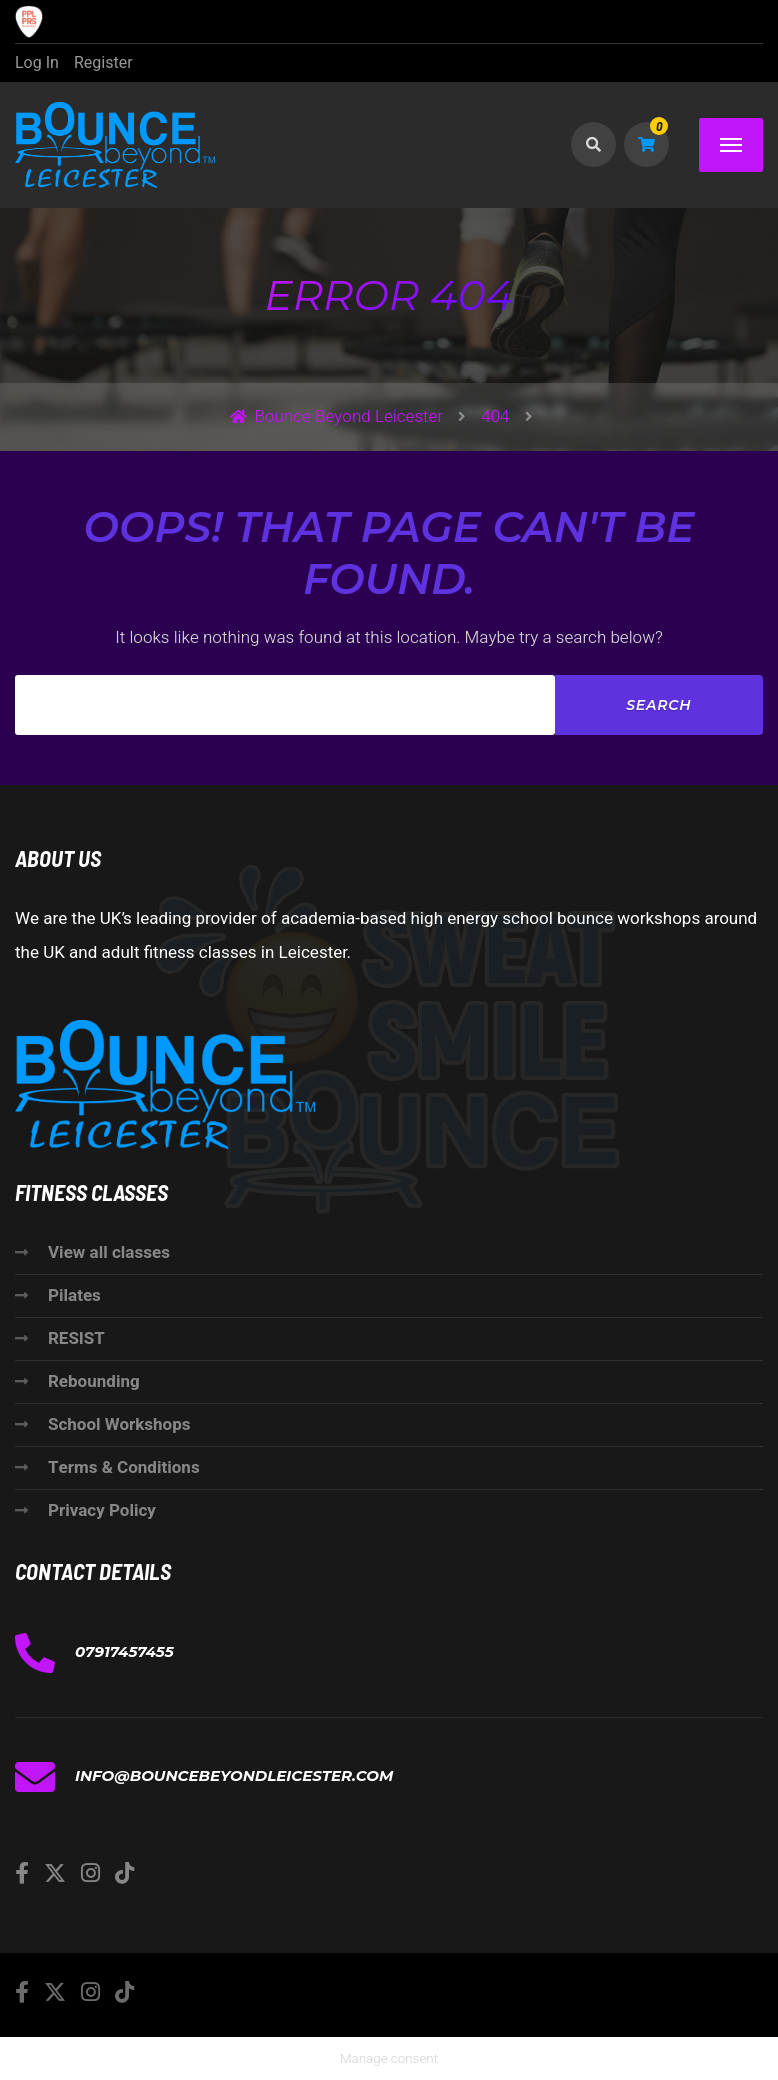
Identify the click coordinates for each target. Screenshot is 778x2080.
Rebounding (94, 1381)
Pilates (74, 1295)
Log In (37, 63)
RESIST (76, 1338)
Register (103, 63)
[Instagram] (90, 1873)
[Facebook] (22, 1873)
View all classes (109, 1252)
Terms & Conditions (124, 1467)
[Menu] (731, 145)
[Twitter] (55, 1873)
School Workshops (119, 1424)
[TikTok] (124, 1873)
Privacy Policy (102, 1510)
